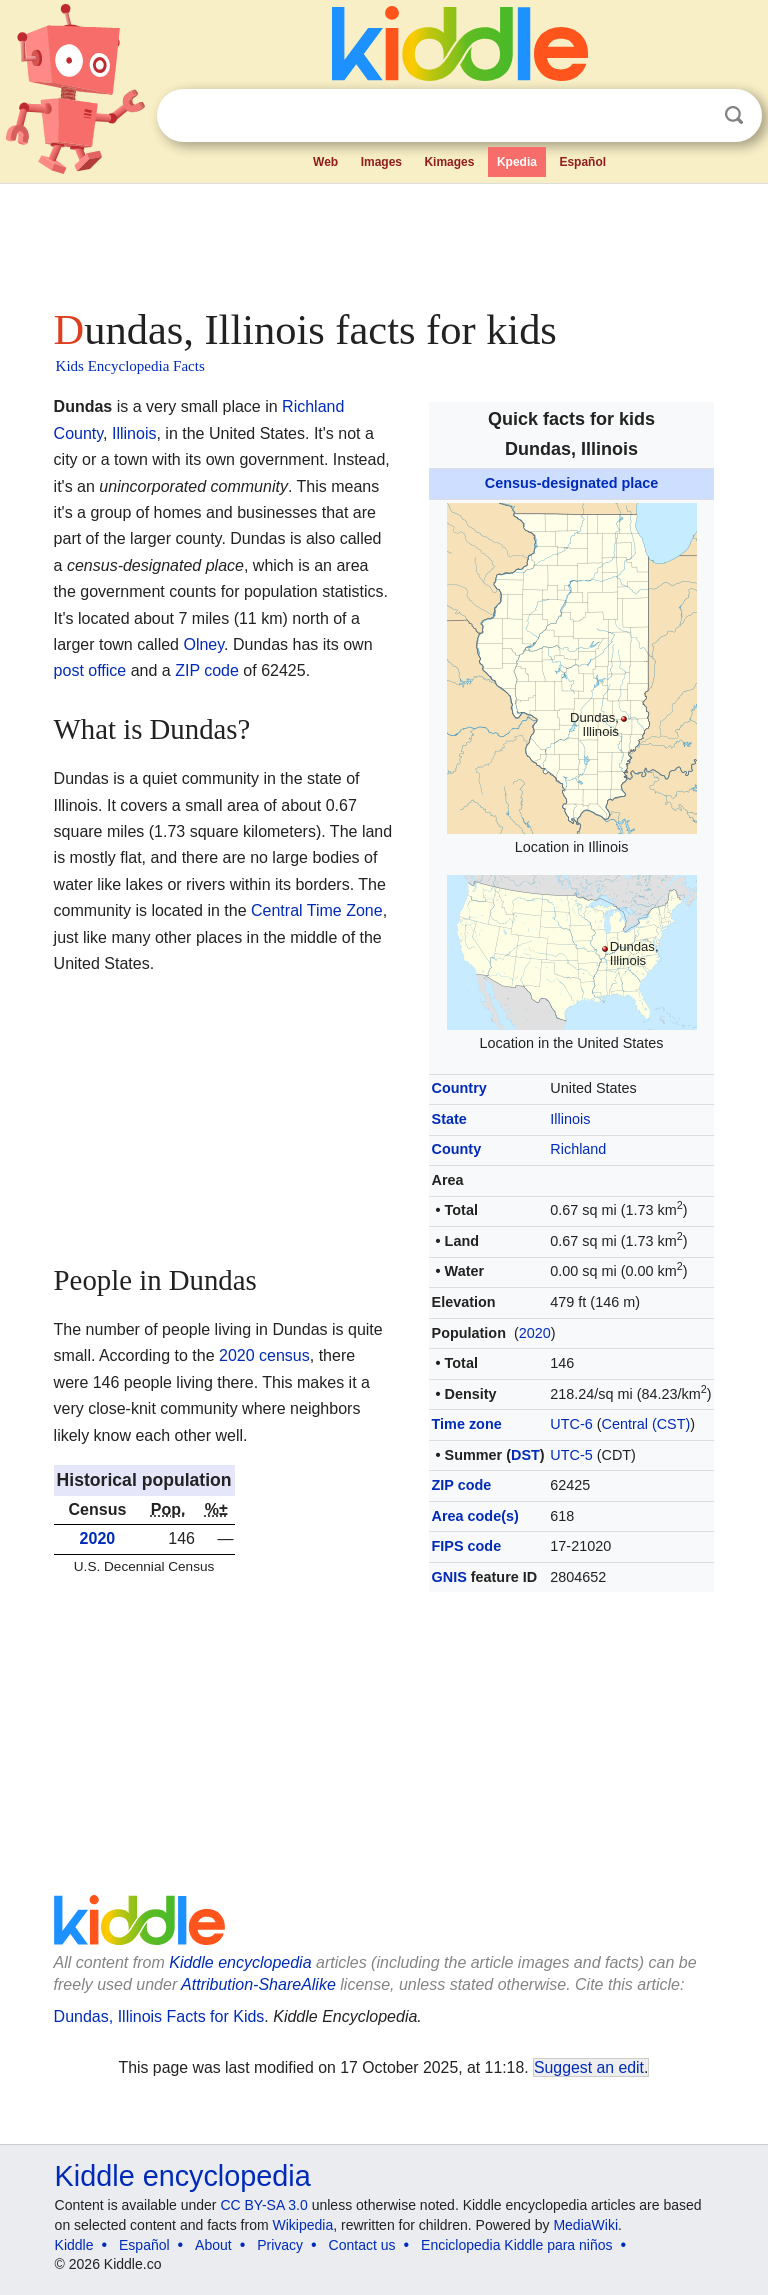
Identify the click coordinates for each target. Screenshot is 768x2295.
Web (325, 162)
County (457, 1149)
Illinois (570, 1119)
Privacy (280, 2245)
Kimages (449, 162)
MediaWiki (585, 2225)
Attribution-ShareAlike (258, 1984)
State (449, 1119)
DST (525, 1455)
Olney (203, 644)
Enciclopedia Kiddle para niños (516, 2245)
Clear (693, 116)
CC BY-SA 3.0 (263, 2205)
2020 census (264, 1355)
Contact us (362, 2245)
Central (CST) (646, 1424)
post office (90, 670)
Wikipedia (303, 2225)
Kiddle (74, 2245)
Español (582, 162)
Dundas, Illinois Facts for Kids (159, 2016)
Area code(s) (475, 1516)
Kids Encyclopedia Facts (130, 366)
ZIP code (462, 1485)
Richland (578, 1149)
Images (381, 162)
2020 (535, 1333)
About (213, 2245)
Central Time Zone (317, 910)
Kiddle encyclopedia (240, 1962)
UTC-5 (571, 1455)
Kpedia (517, 162)
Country (459, 1088)
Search (734, 115)
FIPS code (467, 1546)
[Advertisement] (384, 240)
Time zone (467, 1424)
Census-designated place (572, 483)
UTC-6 (571, 1424)
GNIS (449, 1577)
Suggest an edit (589, 2067)
